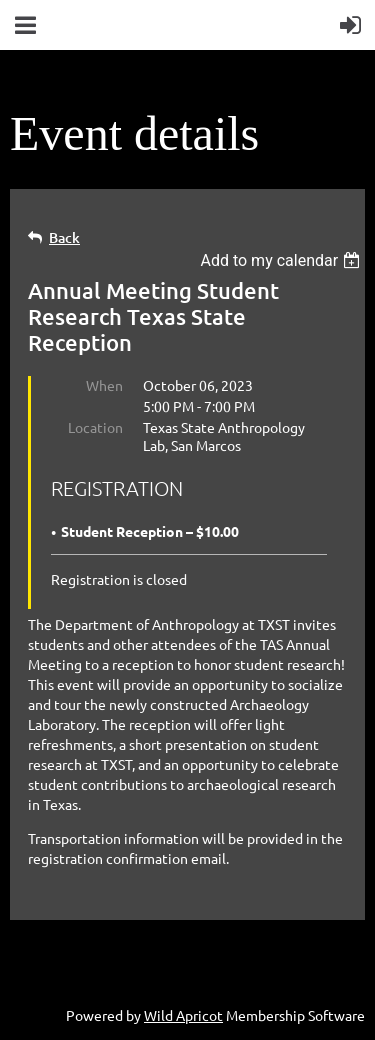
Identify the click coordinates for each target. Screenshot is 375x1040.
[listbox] (282, 260)
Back (64, 237)
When (104, 385)
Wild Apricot (183, 1015)
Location (95, 427)
